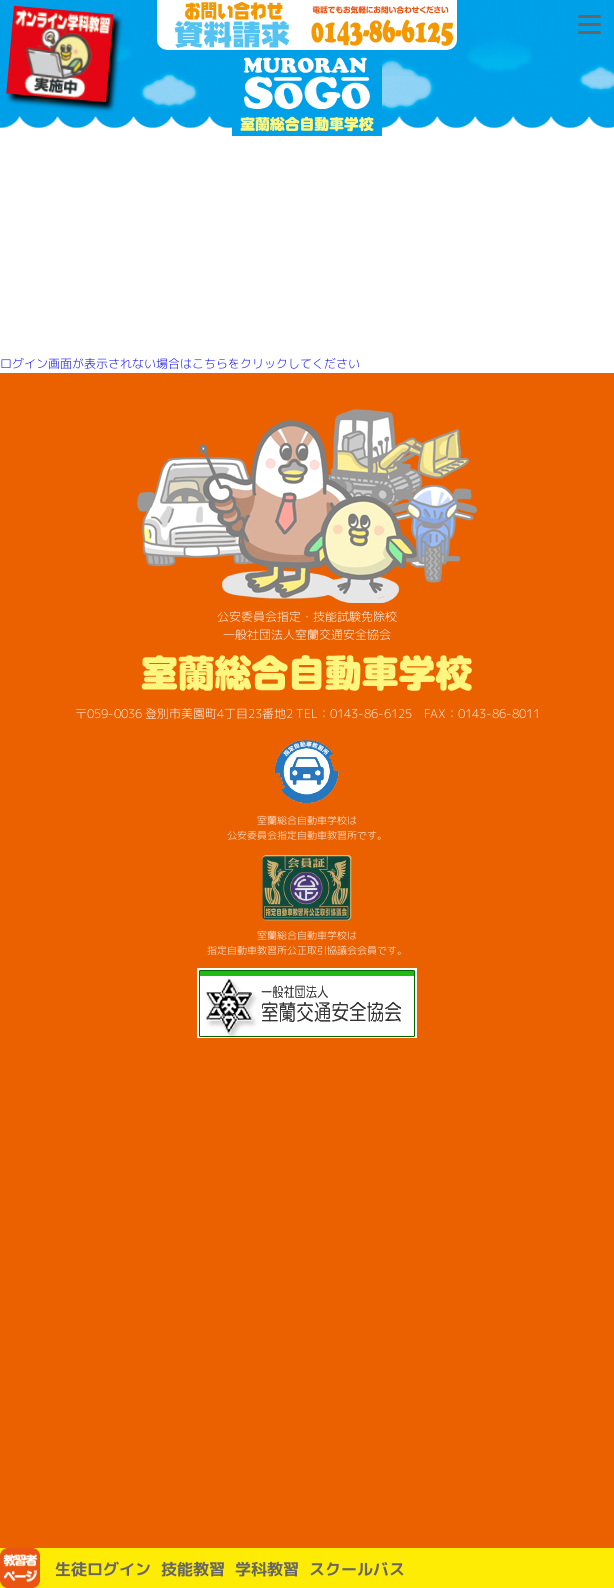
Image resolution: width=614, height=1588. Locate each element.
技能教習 (193, 1569)
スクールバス (357, 1569)
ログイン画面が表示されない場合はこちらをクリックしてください (180, 363)
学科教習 (267, 1569)
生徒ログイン (103, 1569)
